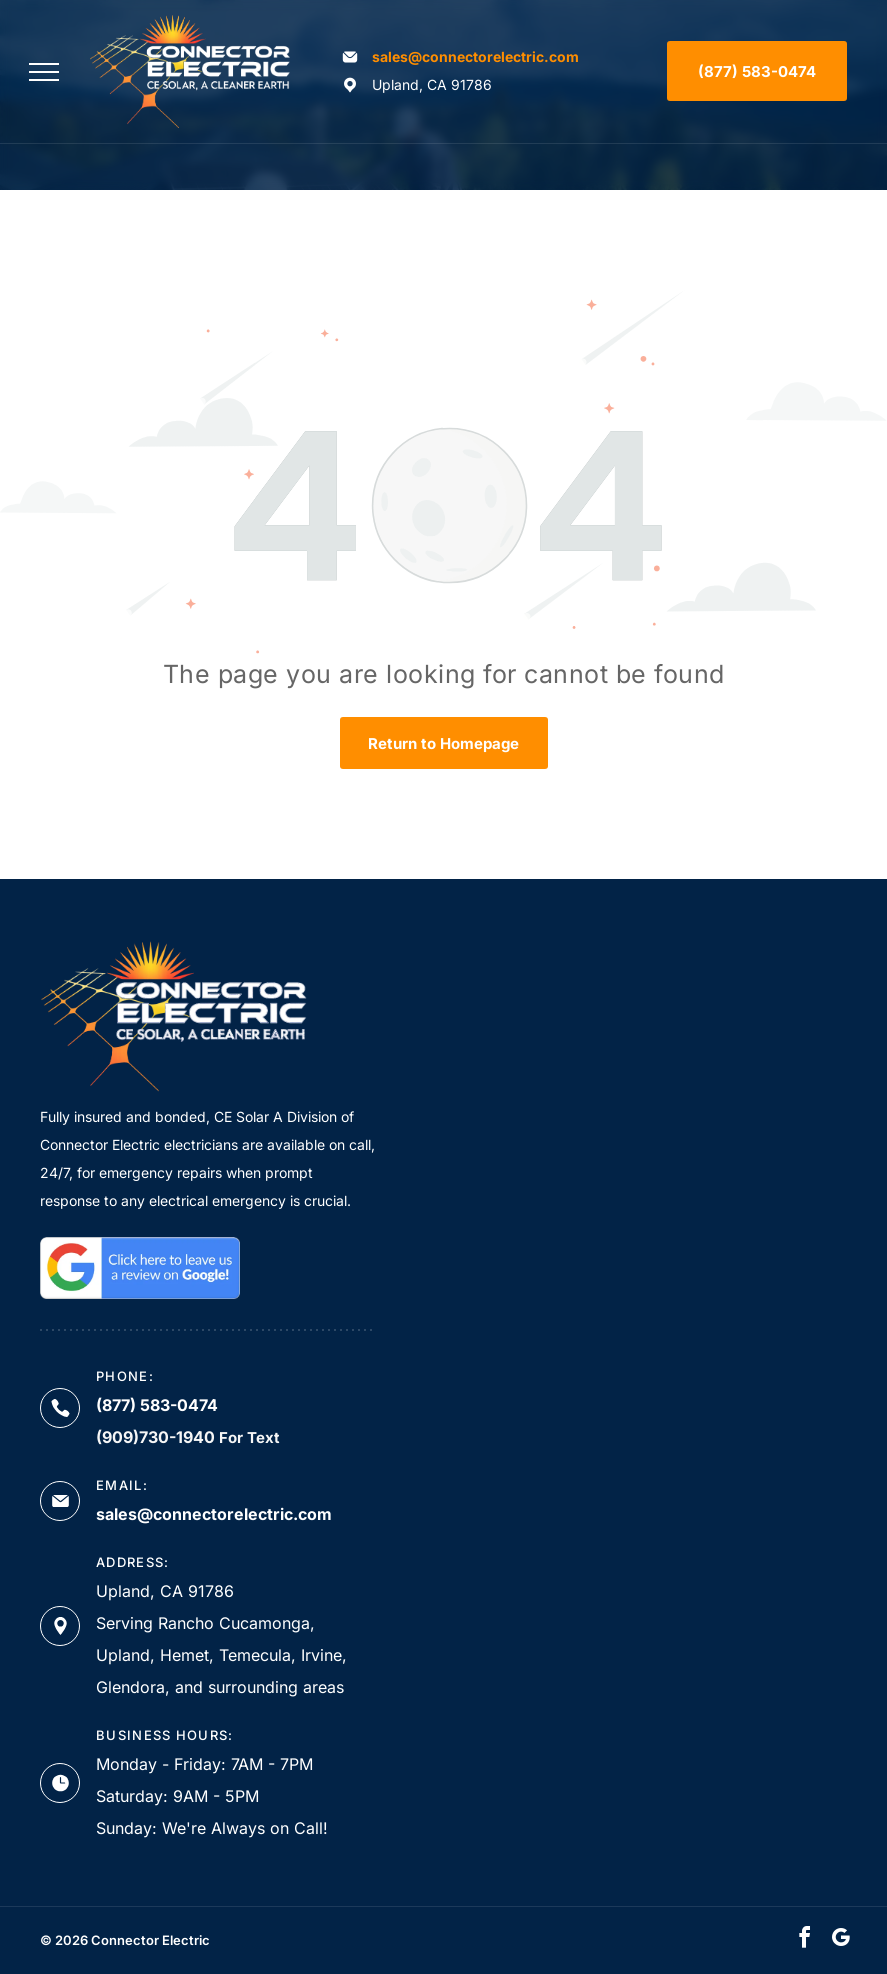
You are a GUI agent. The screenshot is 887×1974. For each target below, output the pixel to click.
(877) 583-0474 (157, 1405)
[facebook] (804, 1940)
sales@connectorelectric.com (475, 56)
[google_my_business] (840, 1940)
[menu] (44, 72)
